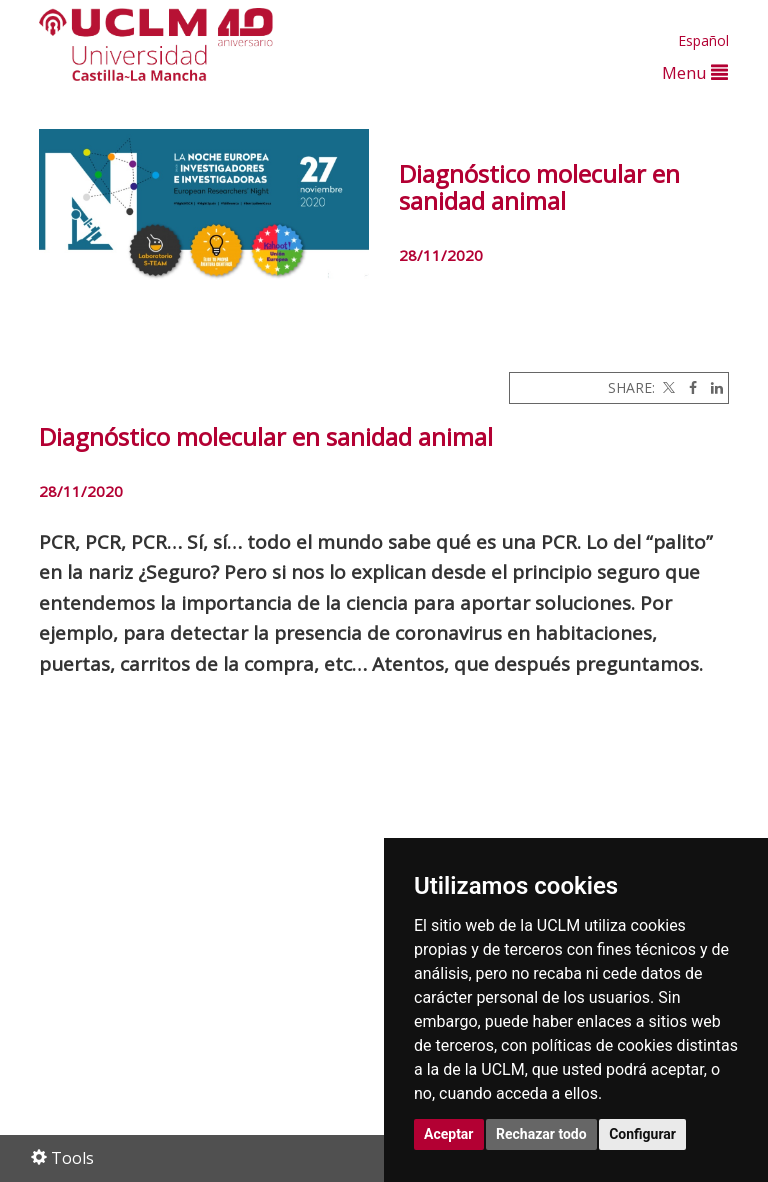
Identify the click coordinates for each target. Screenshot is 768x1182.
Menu (695, 72)
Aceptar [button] (449, 1134)
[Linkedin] (712, 387)
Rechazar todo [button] (541, 1134)
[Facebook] (688, 387)
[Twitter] (667, 387)
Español (703, 40)
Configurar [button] (642, 1134)
